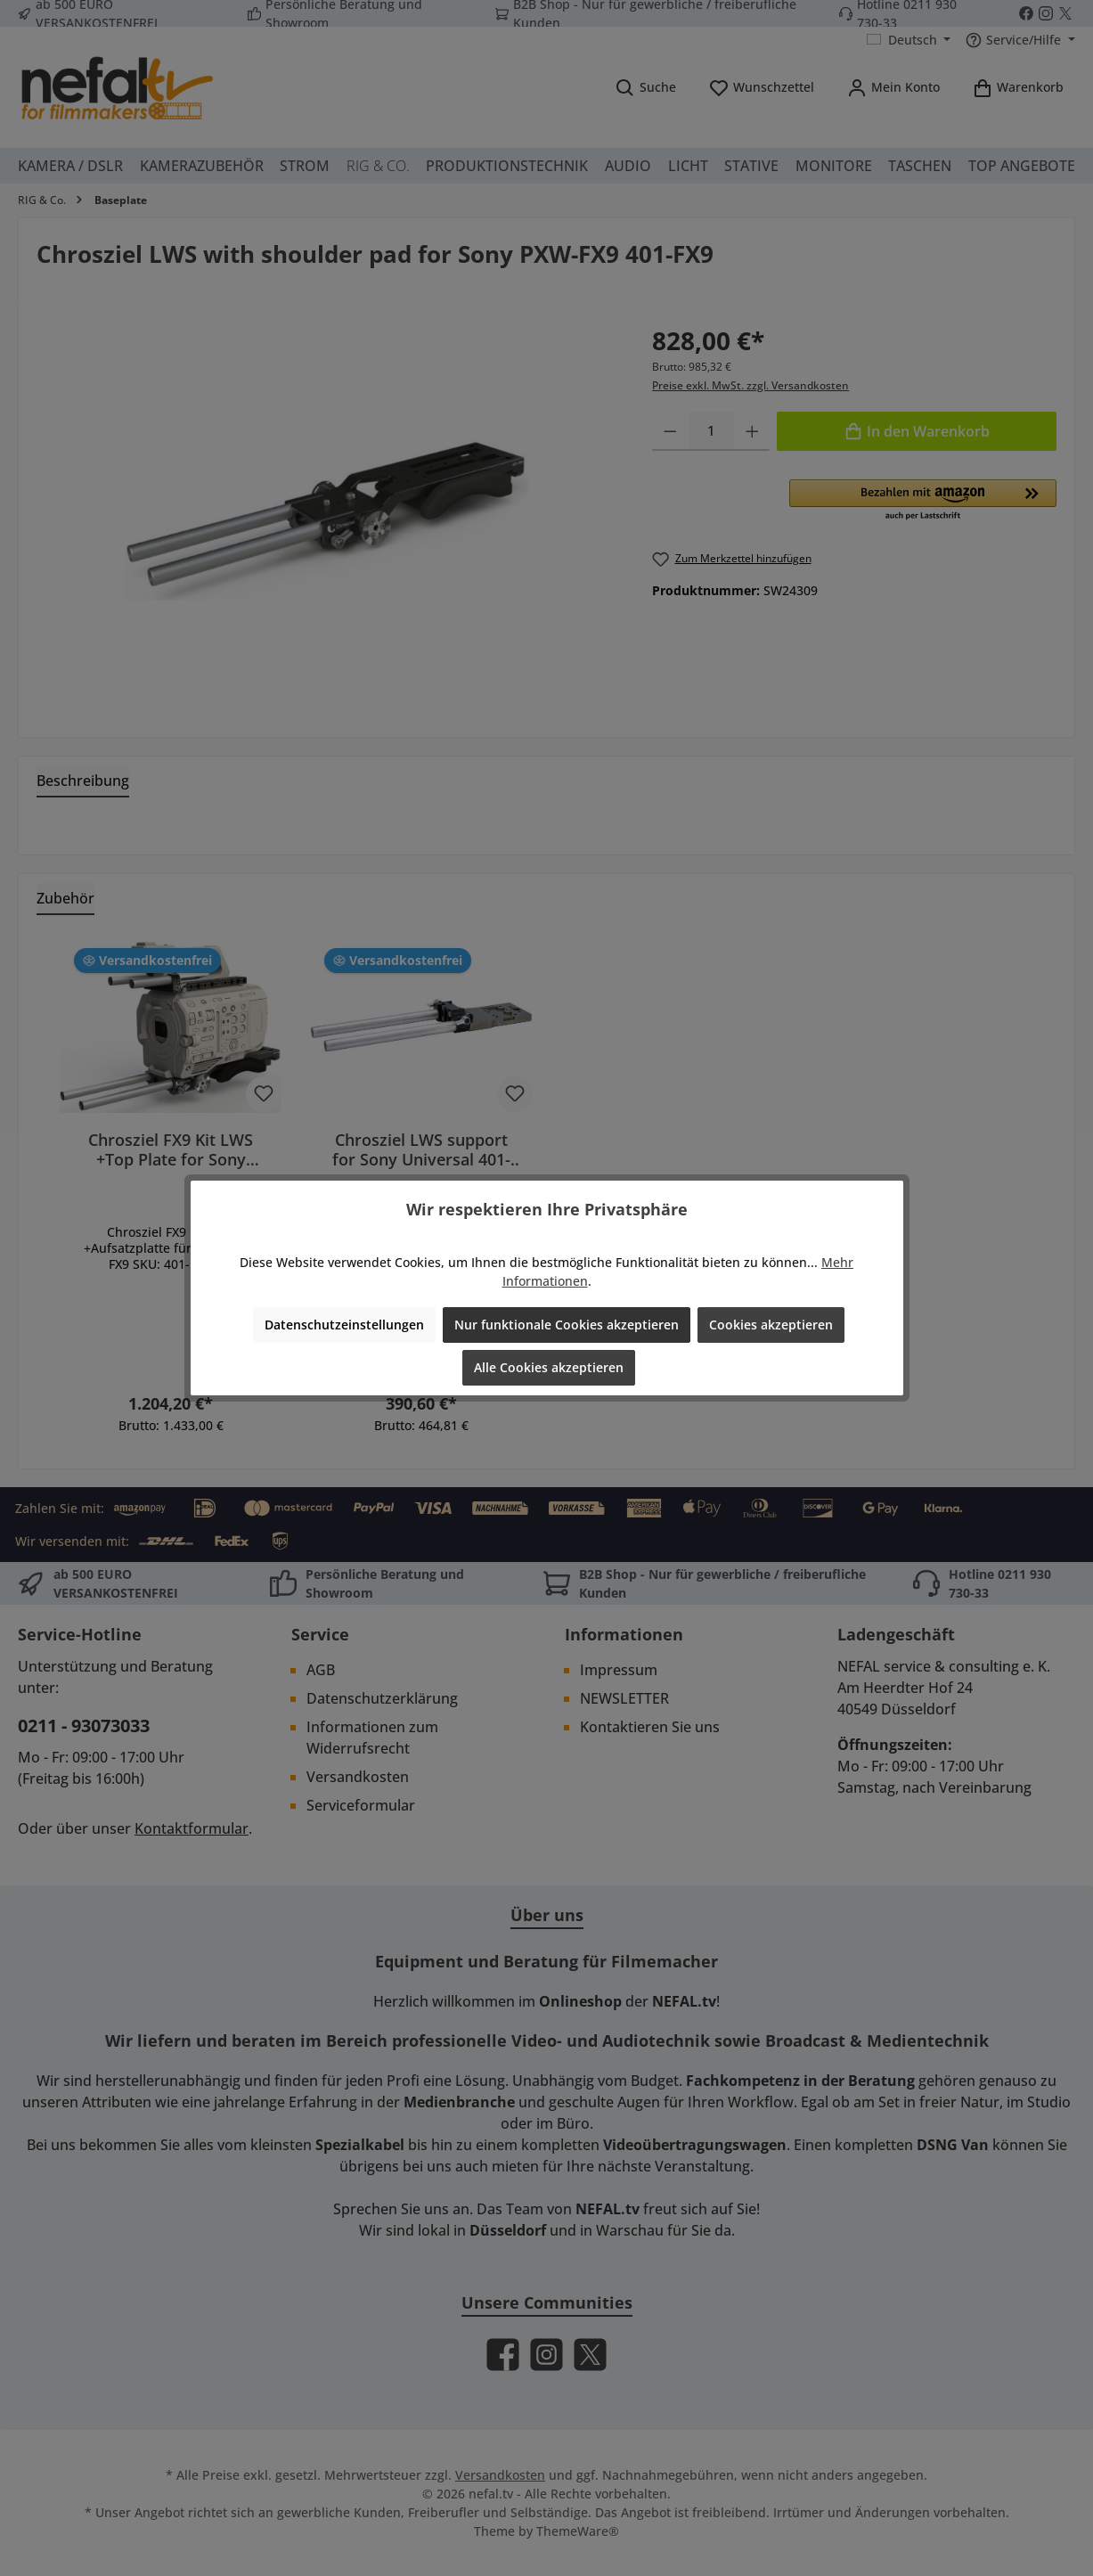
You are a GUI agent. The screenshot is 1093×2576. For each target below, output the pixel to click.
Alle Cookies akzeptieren (549, 1367)
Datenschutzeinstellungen (344, 1324)
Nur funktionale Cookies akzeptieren (566, 1324)
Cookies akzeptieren (771, 1324)
